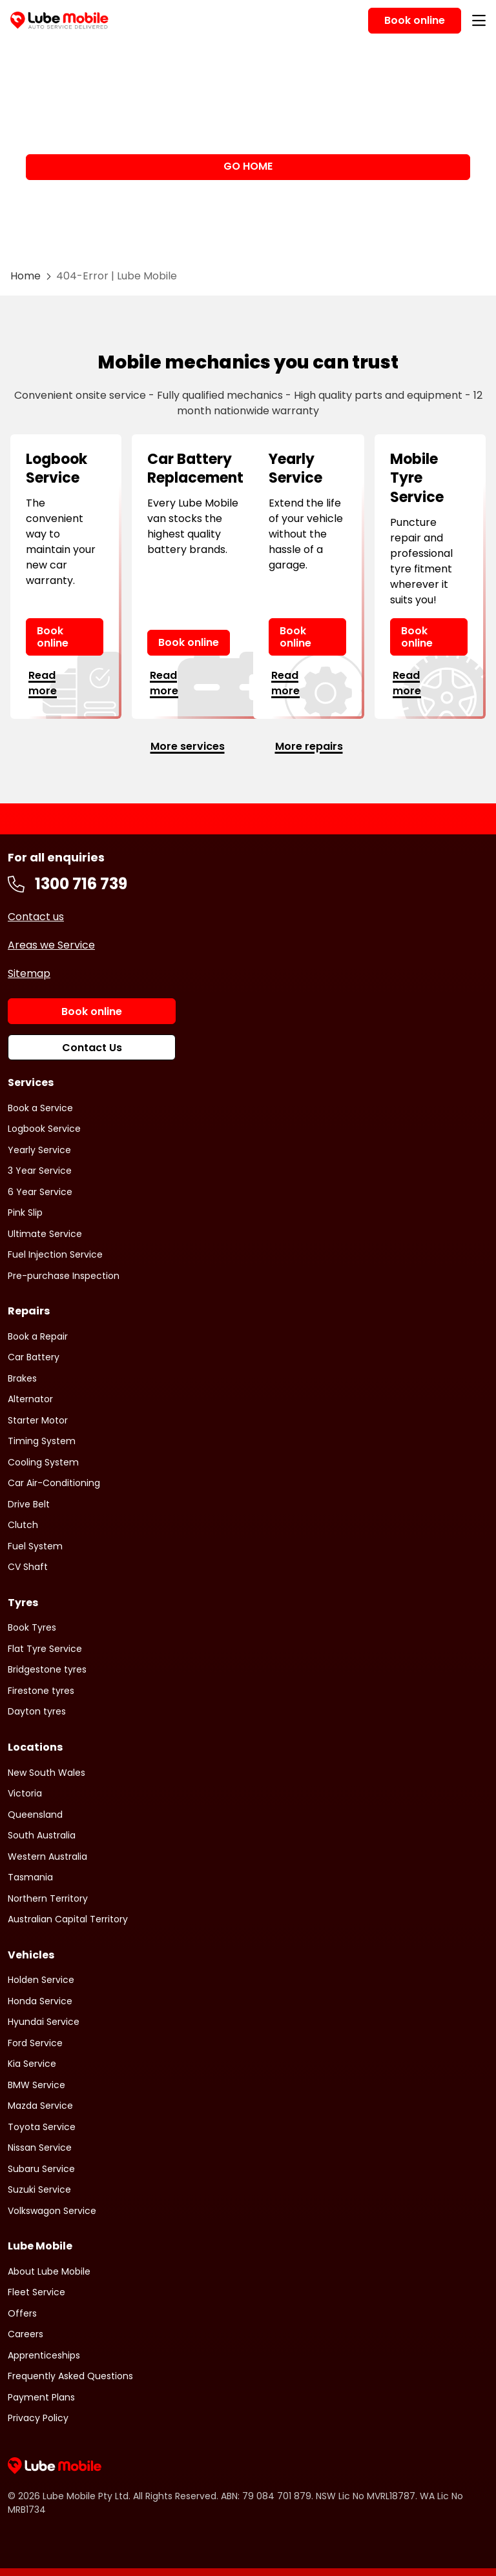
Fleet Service (36, 2292)
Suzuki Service (39, 2189)
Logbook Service (44, 1128)
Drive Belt (29, 1504)
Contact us (36, 916)
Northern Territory (48, 1898)
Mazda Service (40, 2105)
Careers (25, 2334)
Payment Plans (41, 2397)
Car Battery (33, 1357)
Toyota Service (42, 2126)
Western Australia (47, 1856)
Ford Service (35, 2043)
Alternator (30, 1399)
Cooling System (43, 1462)
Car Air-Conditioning (54, 1482)
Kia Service (32, 2063)
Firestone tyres (41, 1690)
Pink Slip (25, 1212)
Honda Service (40, 2001)
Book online (52, 636)
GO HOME (248, 166)
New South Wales (46, 1772)
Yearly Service (39, 1149)
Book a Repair (38, 1336)
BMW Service (36, 2084)
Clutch (23, 1524)
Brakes (22, 1378)
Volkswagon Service (52, 2210)
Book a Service (40, 1108)
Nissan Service (40, 2147)
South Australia (42, 1835)
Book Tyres (32, 1627)
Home (25, 275)
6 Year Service (40, 1191)
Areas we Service (51, 945)
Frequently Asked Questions (70, 2376)
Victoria (25, 1793)
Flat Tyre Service (45, 1648)
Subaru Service (41, 2168)
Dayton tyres (37, 1711)
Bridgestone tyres (47, 1669)
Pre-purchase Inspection (63, 1275)
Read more (42, 683)
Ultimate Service (45, 1233)
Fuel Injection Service (55, 1254)
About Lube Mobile (49, 2271)
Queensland (35, 1814)
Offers (22, 2313)
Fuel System (35, 1546)
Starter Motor (38, 1420)
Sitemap (29, 973)
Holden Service (41, 1979)
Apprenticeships (44, 2355)
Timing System (42, 1440)
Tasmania (30, 1877)
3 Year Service (40, 1170)
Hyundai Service (43, 2021)
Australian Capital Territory (68, 1919)
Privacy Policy (38, 2417)
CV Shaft (28, 1566)
